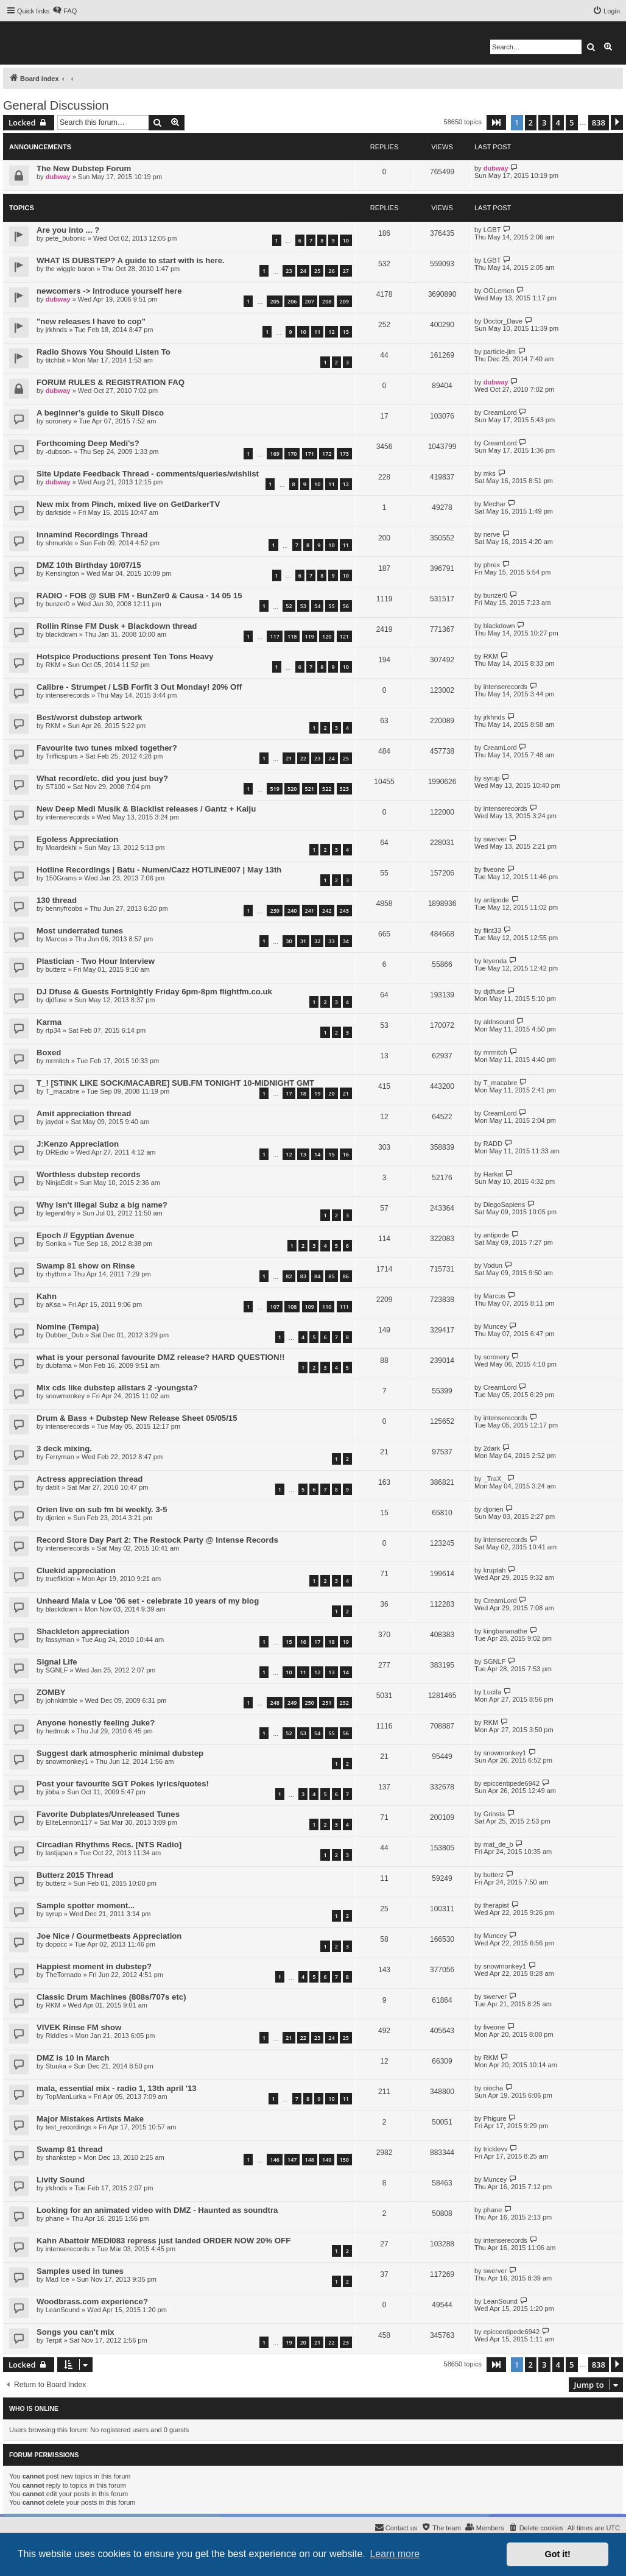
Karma (49, 1022)
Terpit (54, 2340)
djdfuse (56, 999)
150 (344, 2160)
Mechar (495, 504)
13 (346, 332)
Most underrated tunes (80, 930)
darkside (58, 512)
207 (309, 301)
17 (289, 1093)
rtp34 (53, 1030)
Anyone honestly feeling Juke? (96, 1722)
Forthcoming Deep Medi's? (88, 443)
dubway (58, 176)
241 (309, 911)
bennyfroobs (64, 908)
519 (274, 789)
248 (274, 1703)
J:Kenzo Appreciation (78, 1143)
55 (331, 606)
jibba (53, 1792)
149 (326, 2160)
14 (317, 1154)
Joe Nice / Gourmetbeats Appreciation (109, 1936)
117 (274, 636)
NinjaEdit (59, 1182)
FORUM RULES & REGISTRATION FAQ (111, 382)
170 (292, 454)
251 (326, 1703)
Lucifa (492, 1692)
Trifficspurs (62, 756)
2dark (492, 1448)
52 (289, 606)
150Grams (61, 878)
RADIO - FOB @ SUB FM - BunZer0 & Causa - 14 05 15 (139, 595)
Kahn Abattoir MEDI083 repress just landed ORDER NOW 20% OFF (163, 2240)
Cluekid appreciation (76, 1570)
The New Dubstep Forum (84, 168)
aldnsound (499, 1021)
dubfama (59, 1365)
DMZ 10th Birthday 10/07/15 (89, 565)
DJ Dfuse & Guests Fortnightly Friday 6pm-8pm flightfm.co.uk (154, 991)
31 (303, 941)
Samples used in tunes (80, 2271)
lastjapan (59, 1852)
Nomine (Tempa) (68, 1326)
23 (289, 271)
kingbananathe (505, 1631)
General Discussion (55, 105)
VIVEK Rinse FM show (79, 2027)
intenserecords (68, 695)
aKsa (53, 1304)
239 (274, 911)
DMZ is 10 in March (73, 2057)
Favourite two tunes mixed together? (107, 747)
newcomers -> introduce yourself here (109, 290)
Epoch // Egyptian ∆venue (86, 1235)
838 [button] (598, 122)
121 (344, 636)
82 (289, 1276)
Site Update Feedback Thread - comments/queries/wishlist (148, 473)
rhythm (56, 1274)
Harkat (493, 1174)
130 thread (57, 900)
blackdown (61, 634)
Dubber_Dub (64, 1335)
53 (303, 606)
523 (344, 789)
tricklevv (496, 2149)
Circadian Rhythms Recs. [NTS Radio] (109, 1844)
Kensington (62, 573)
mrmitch (57, 1060)
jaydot (54, 1121)
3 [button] (544, 122)
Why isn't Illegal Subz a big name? (102, 1204)
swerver (495, 839)
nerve (492, 534)
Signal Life (57, 1661)
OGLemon (499, 290)
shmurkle (59, 543)
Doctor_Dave (503, 321)
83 (303, 1276)
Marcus (57, 939)
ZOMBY (51, 1692)
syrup (492, 778)
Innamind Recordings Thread (92, 534)
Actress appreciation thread (89, 1479)
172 (326, 454)
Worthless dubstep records (89, 1174)
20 (331, 1093)
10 (346, 240)
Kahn (47, 1296)
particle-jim (500, 351)
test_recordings (68, 2127)
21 (289, 758)
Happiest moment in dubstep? (94, 1966)
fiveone (494, 869)
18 (303, 1093)
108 (292, 1307)
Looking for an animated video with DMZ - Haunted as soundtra (157, 2210)
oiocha (493, 2088)
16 (346, 1154)
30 (289, 941)
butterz (56, 969)
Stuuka (56, 2066)
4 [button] (558, 122)
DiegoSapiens (505, 1204)
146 (274, 2160)
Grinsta (494, 1813)
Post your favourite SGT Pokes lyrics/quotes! (123, 1783)
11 (317, 332)
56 (346, 606)
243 (344, 911)
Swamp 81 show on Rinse (86, 1265)
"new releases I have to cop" (91, 321)
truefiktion (60, 1578)
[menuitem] (64, 11)
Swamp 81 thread (69, 2149)
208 (326, 301)
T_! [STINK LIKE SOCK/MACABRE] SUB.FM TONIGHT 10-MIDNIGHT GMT (175, 1083)
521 (309, 789)
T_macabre (63, 1091)
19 (317, 1093)
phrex (492, 564)
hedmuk (57, 1731)
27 (346, 271)
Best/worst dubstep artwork (89, 717)
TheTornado (64, 1974)
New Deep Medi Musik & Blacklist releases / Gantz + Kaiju (146, 808)
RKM (53, 664)
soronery (59, 421)
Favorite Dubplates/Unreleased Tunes (108, 1814)
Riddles (57, 2035)
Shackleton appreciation (83, 1631)
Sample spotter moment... (86, 1905)
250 (309, 1703)
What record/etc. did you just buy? (102, 778)
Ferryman (60, 1456)
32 (317, 941)
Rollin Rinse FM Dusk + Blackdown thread (117, 626)
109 (309, 1307)
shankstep (61, 2157)
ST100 (55, 786)
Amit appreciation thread (84, 1113)
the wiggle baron (70, 268)
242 (326, 911)
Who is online (33, 2408)
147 (292, 2160)
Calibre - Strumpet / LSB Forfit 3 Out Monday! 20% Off (139, 687)
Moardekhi (61, 847)
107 (274, 1307)
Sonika (56, 1243)
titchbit (55, 360)
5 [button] (571, 122)
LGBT (492, 229)
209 (344, 301)
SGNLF (57, 1670)
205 (274, 301)
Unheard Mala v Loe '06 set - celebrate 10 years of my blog (148, 1600)
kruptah (495, 1570)
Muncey (495, 1326)
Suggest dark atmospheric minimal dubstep (120, 1753)
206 (292, 301)
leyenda (495, 960)
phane (55, 2218)
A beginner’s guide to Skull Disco (100, 412)
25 (317, 271)
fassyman (60, 1639)
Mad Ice (57, 2279)
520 (292, 789)
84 (317, 1276)
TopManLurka (66, 2096)
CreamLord (500, 412)
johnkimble (62, 1700)
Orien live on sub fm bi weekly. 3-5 (102, 1509)
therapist (496, 1905)
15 (331, 1154)
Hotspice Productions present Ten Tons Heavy (125, 656)
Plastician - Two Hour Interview (96, 961)
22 (303, 758)
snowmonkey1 (67, 1761)
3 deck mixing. (64, 1448)
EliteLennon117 (69, 1822)
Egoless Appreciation (77, 839)
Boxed (49, 1052)
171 (309, 454)
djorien (56, 1517)
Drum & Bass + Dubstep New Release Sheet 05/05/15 (137, 1418)
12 (331, 332)
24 (303, 271)
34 (346, 941)
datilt (53, 1487)
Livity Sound (61, 2179)
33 (331, 941)
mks (490, 473)
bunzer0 (58, 603)
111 (344, 1307)
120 (326, 636)
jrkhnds (56, 329)
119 (309, 636)
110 (326, 1307)
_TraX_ (494, 1478)
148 (309, 2160)
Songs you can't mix (75, 2332)
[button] (496, 122)
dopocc (56, 1944)
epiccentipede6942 (512, 1783)
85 (331, 1276)
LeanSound (63, 2309)
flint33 (492, 930)
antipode (496, 900)
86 (346, 1276)
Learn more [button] (395, 2554)
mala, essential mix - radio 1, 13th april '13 (117, 2088)
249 (292, 1703)
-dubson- (59, 451)
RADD (493, 1143)
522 (326, 789)
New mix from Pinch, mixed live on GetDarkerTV (128, 504)
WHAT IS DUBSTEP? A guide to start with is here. (131, 260)
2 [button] (531, 122)
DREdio (57, 1152)
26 (331, 271)
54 (317, 606)
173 (344, 454)
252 (344, 1703)
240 (292, 911)
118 (292, 636)
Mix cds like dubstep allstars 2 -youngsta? (117, 1387)
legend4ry (60, 1213)
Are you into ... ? (68, 230)
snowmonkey (65, 1395)
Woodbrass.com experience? (92, 2301)
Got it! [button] (558, 2554)
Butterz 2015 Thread (75, 1875)
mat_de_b (498, 1844)
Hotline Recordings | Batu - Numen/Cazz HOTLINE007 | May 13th (159, 869)
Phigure (495, 2118)
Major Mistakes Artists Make (90, 2118)
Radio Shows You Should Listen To (104, 351)
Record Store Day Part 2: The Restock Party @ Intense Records (157, 1540)
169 (274, 454)
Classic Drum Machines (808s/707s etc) (111, 1996)
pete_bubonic (66, 238)
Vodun (493, 1265)
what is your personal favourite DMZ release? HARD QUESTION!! (160, 1357)
